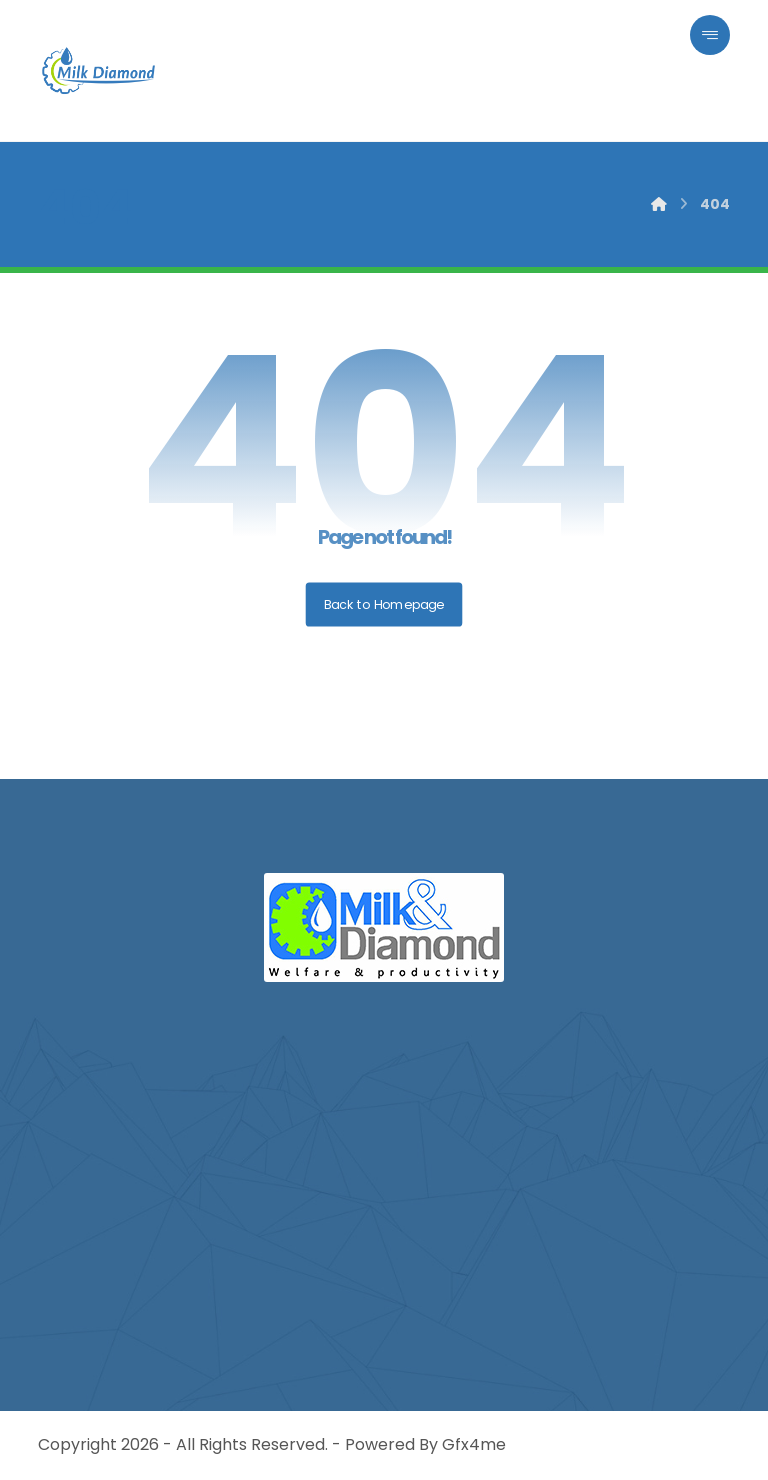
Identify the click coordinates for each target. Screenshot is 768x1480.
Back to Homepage (384, 604)
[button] (710, 35)
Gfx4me (474, 1444)
